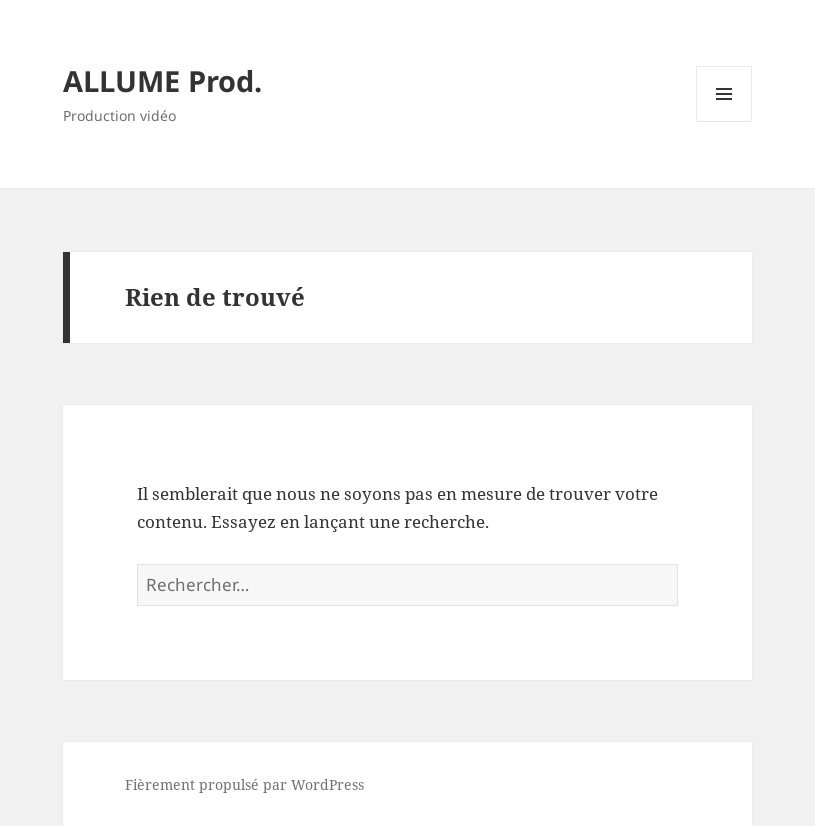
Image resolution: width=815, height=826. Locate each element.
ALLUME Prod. (162, 80)
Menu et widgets (724, 121)
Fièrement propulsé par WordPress (244, 784)
